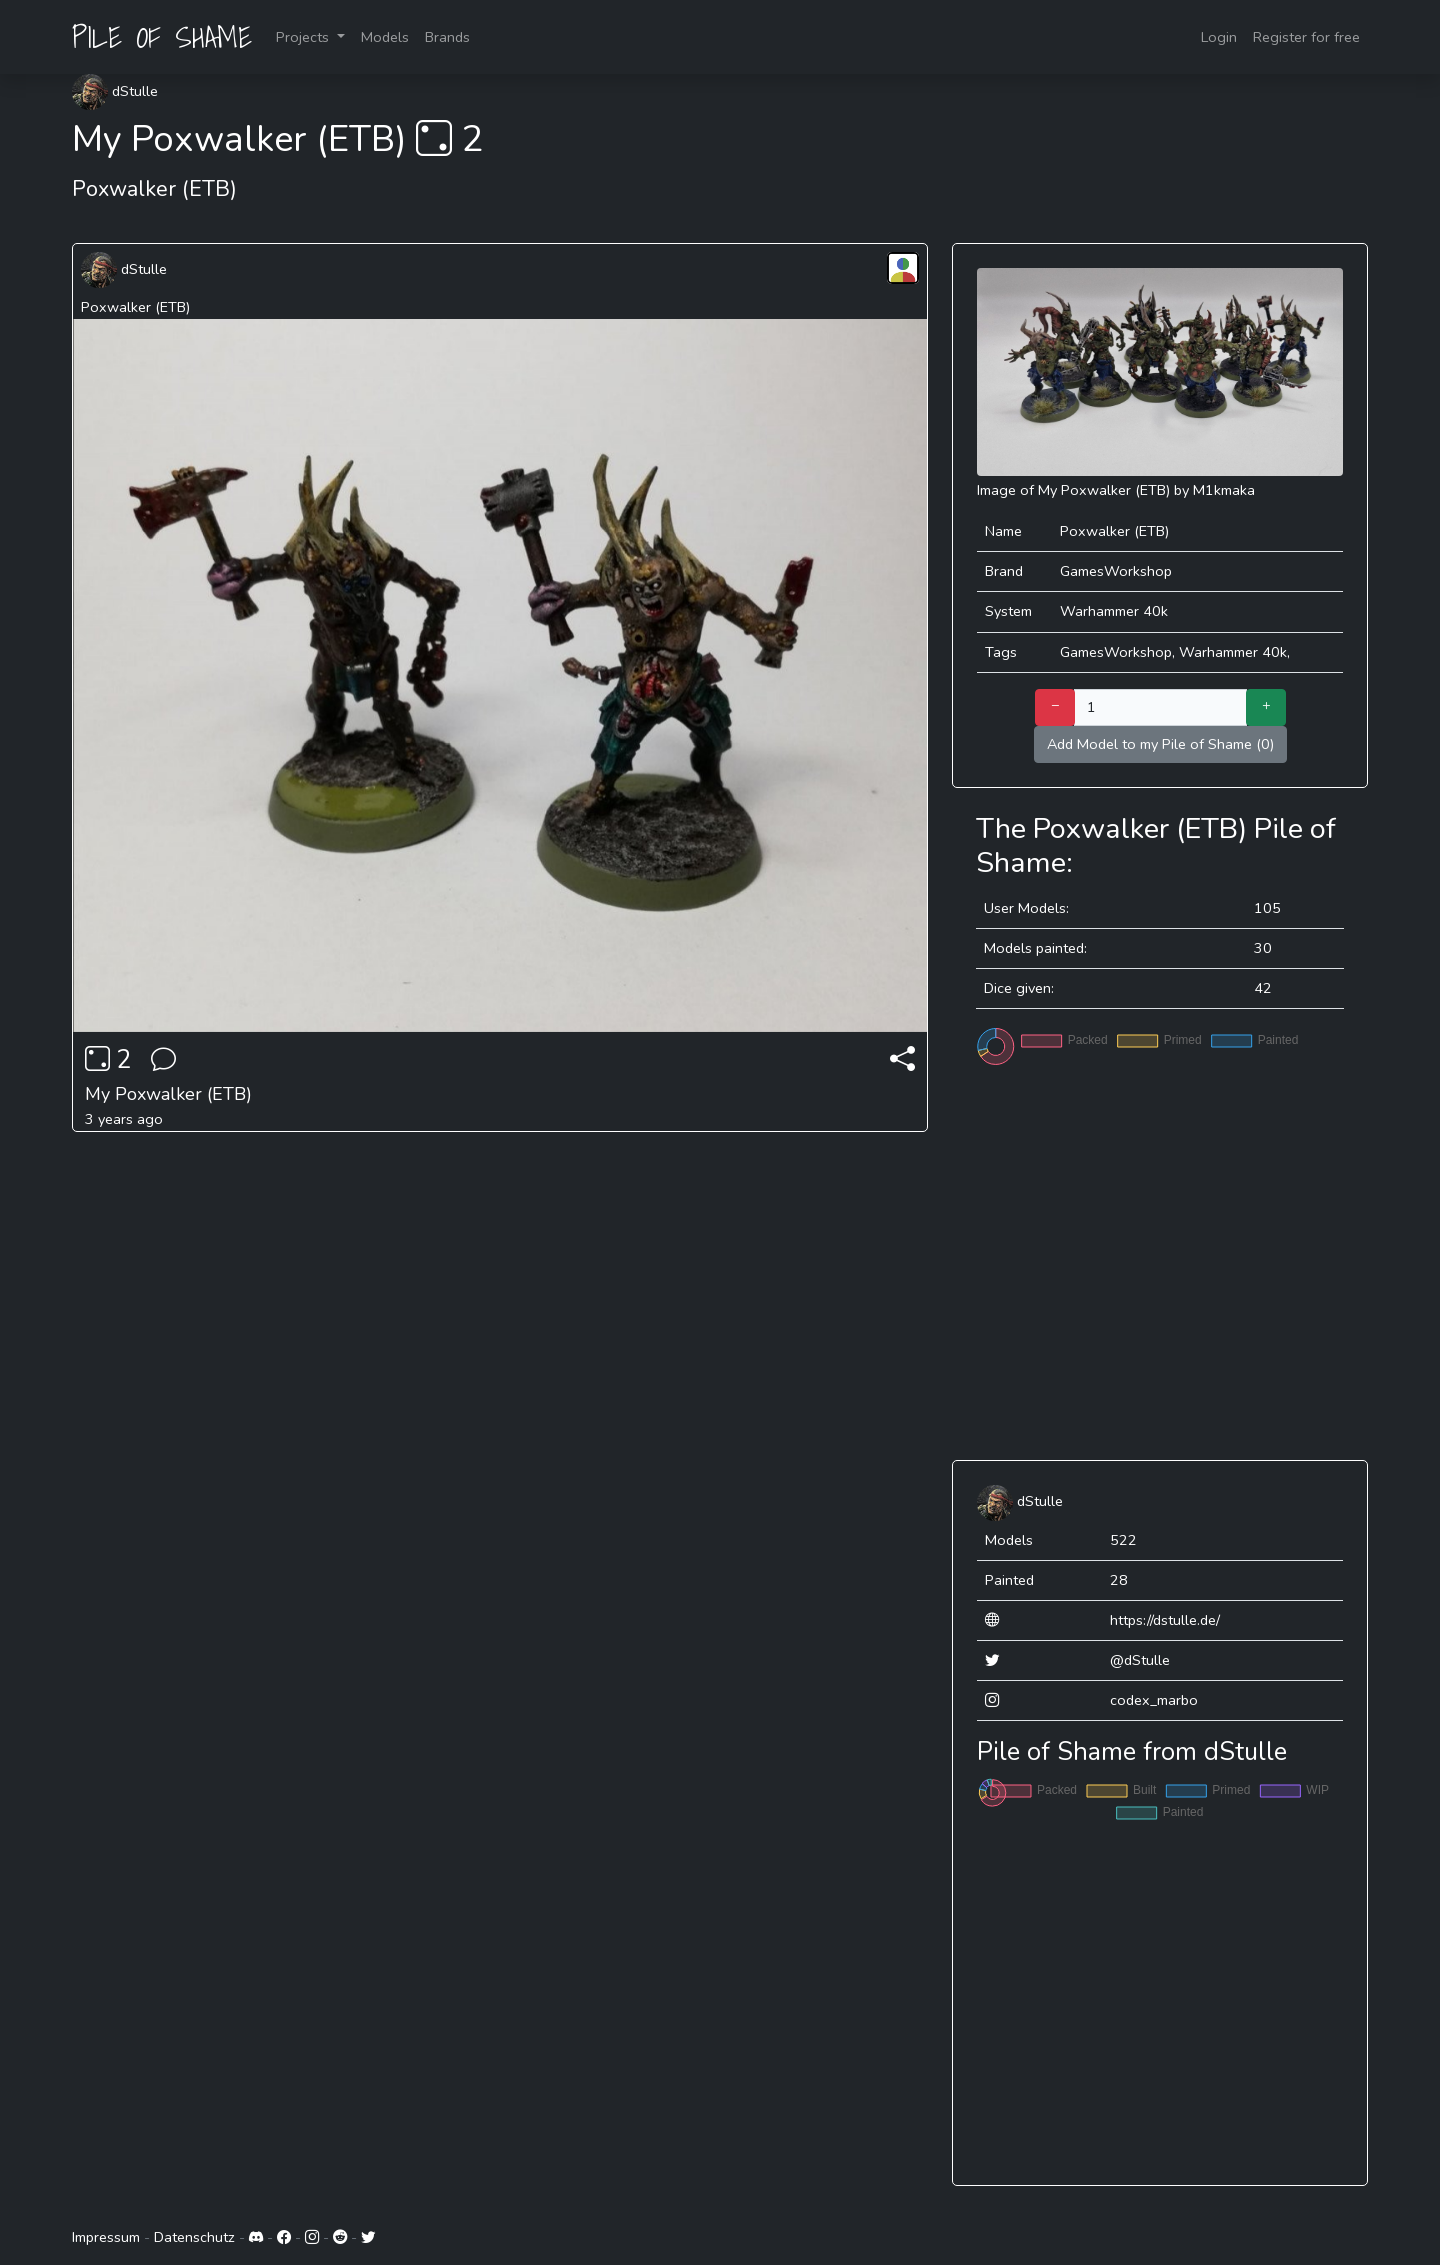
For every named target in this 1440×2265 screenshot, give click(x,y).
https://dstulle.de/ (1165, 1620)
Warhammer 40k (1114, 611)
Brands (447, 37)
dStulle (115, 91)
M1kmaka (1224, 490)
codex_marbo (1154, 1700)
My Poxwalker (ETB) (168, 1094)
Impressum (106, 2237)
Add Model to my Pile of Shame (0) (1160, 744)
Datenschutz (194, 2237)
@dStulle (1140, 1660)
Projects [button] (304, 37)
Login (1219, 37)
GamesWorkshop (1116, 571)
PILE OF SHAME (162, 37)
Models (385, 37)
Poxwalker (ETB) (135, 307)
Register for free (1306, 37)
